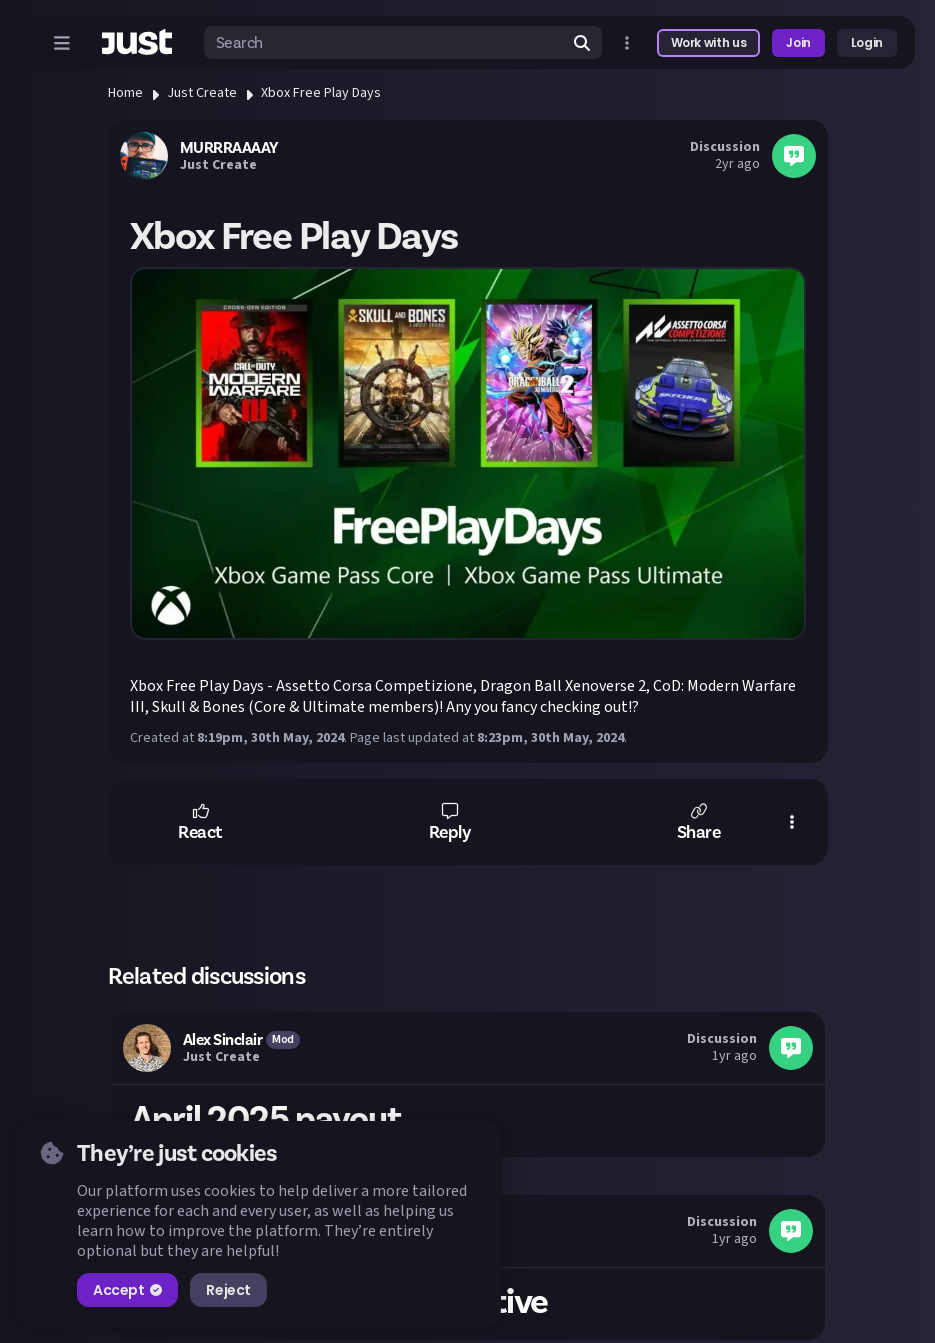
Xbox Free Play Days (321, 93)
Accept (127, 1290)
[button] (201, 822)
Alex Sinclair (223, 1040)
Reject (228, 1290)
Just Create (202, 93)
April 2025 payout (266, 1119)
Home (125, 93)
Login (867, 42)
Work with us (709, 42)
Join (798, 42)
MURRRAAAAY (229, 148)
